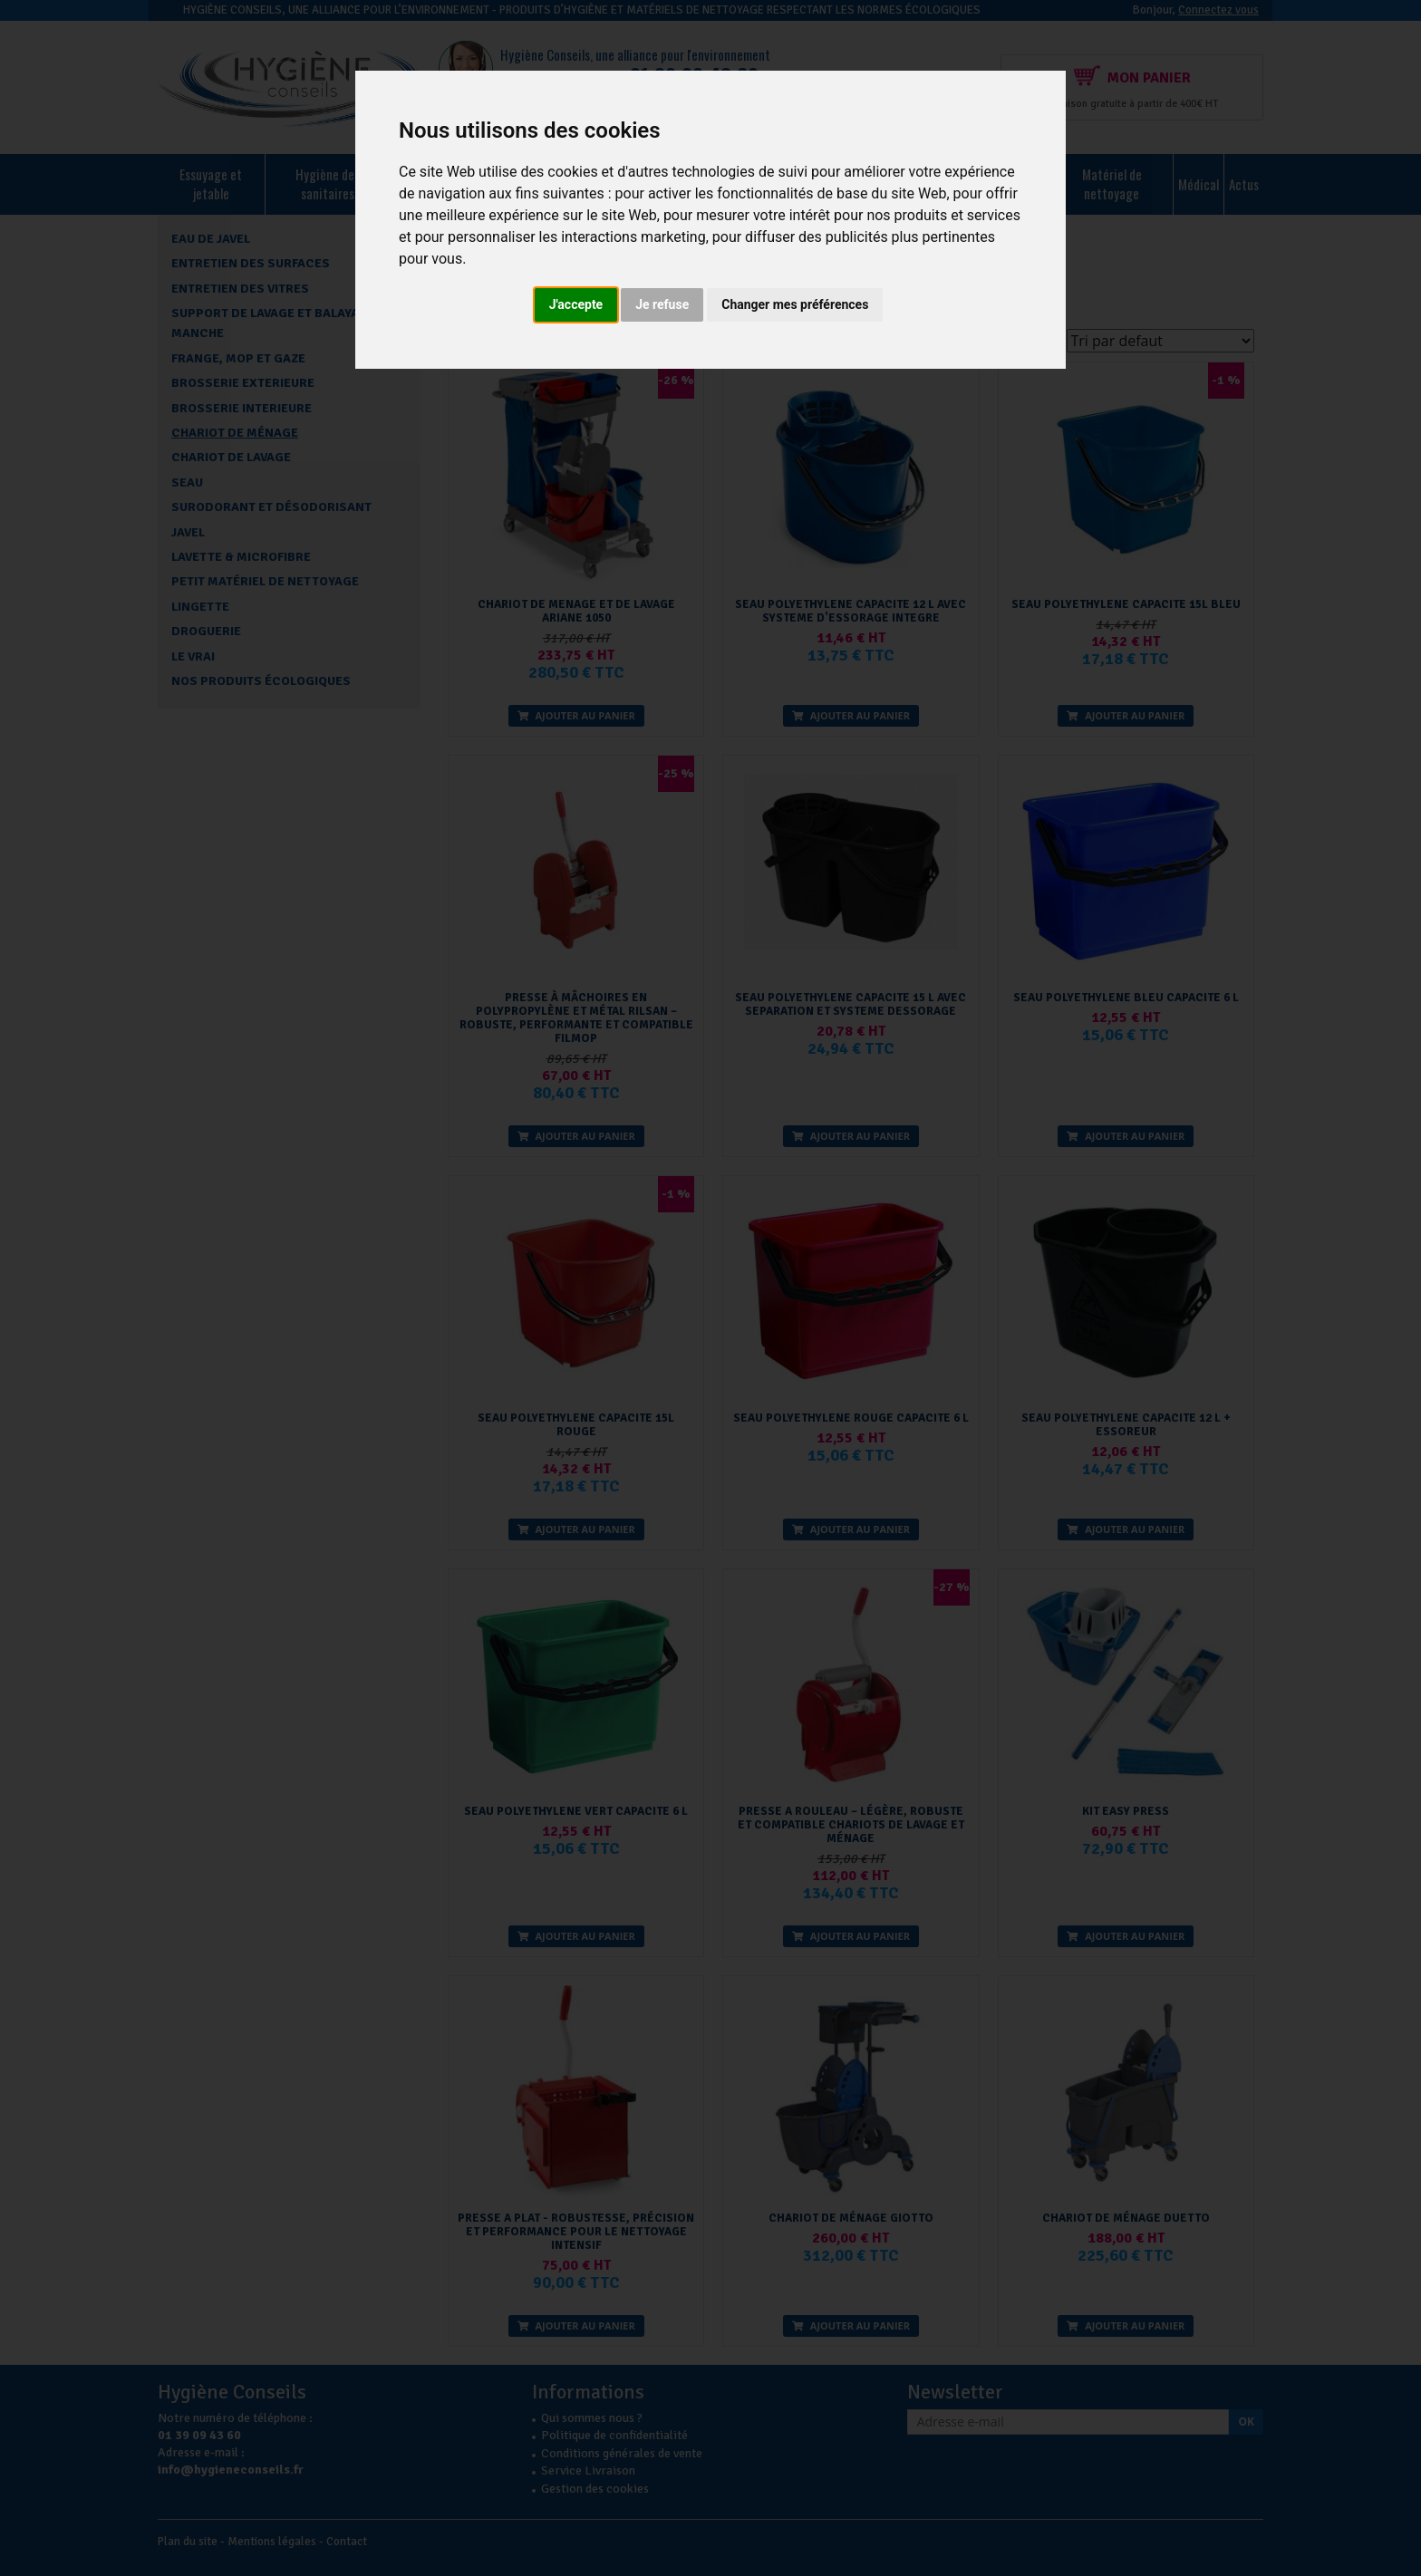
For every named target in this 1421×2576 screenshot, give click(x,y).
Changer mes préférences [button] (794, 304)
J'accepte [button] (576, 304)
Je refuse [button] (662, 304)
